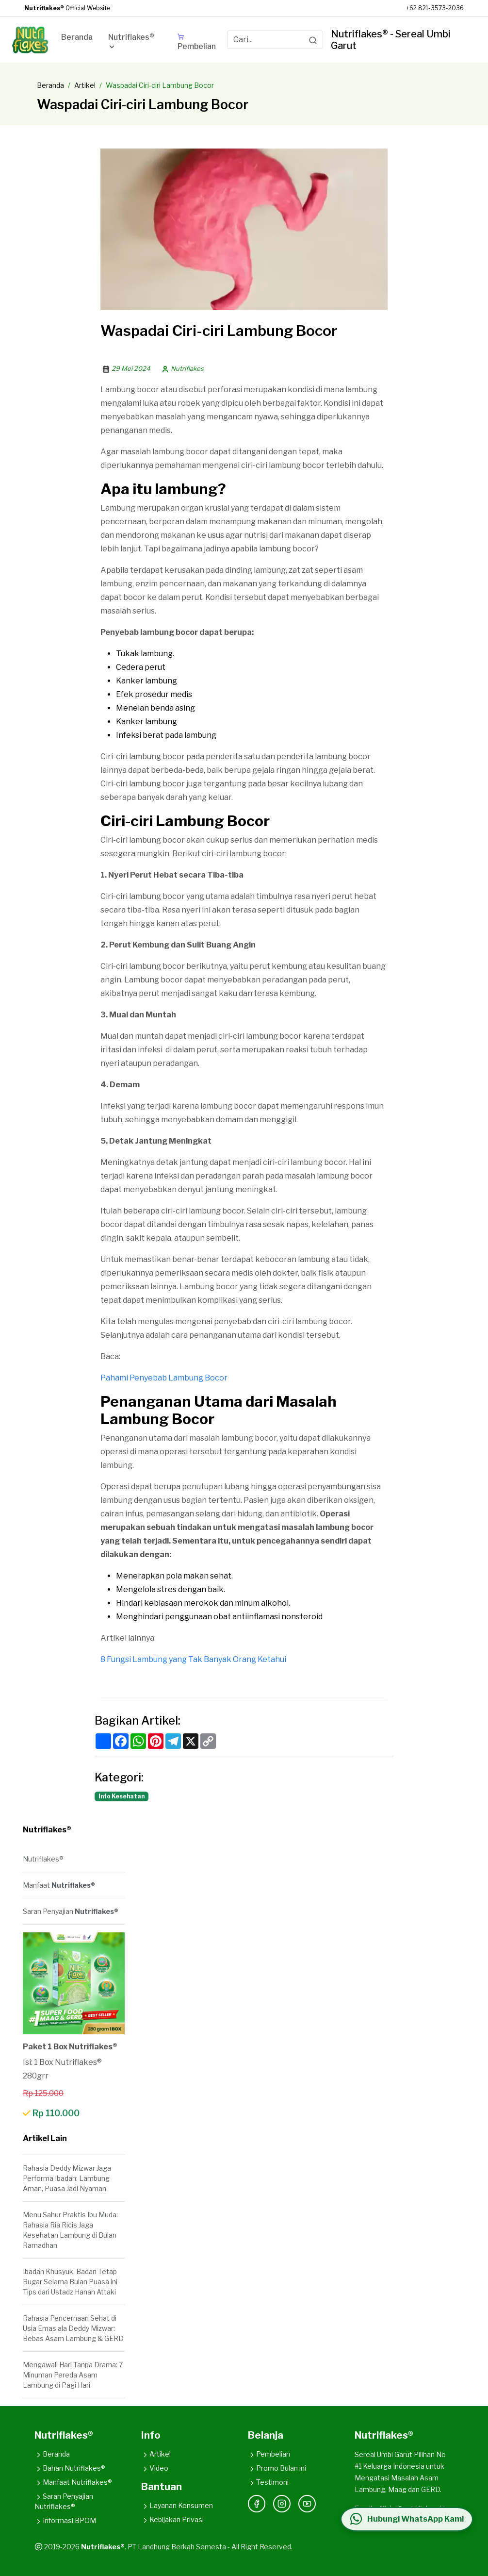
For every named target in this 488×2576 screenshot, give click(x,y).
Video (154, 2468)
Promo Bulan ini (277, 2468)
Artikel (85, 85)
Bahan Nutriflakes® (69, 2468)
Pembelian (269, 2454)
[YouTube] (307, 2503)
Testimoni (268, 2482)
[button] (135, 44)
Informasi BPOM (65, 2520)
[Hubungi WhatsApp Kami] (405, 2519)
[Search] (313, 40)
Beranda (50, 85)
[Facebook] (256, 2503)
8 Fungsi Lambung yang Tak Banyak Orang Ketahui (193, 1659)
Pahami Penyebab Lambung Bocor (164, 1377)
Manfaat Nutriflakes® (73, 2482)
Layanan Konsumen (177, 2505)
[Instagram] (282, 2503)
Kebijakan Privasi (172, 2519)
